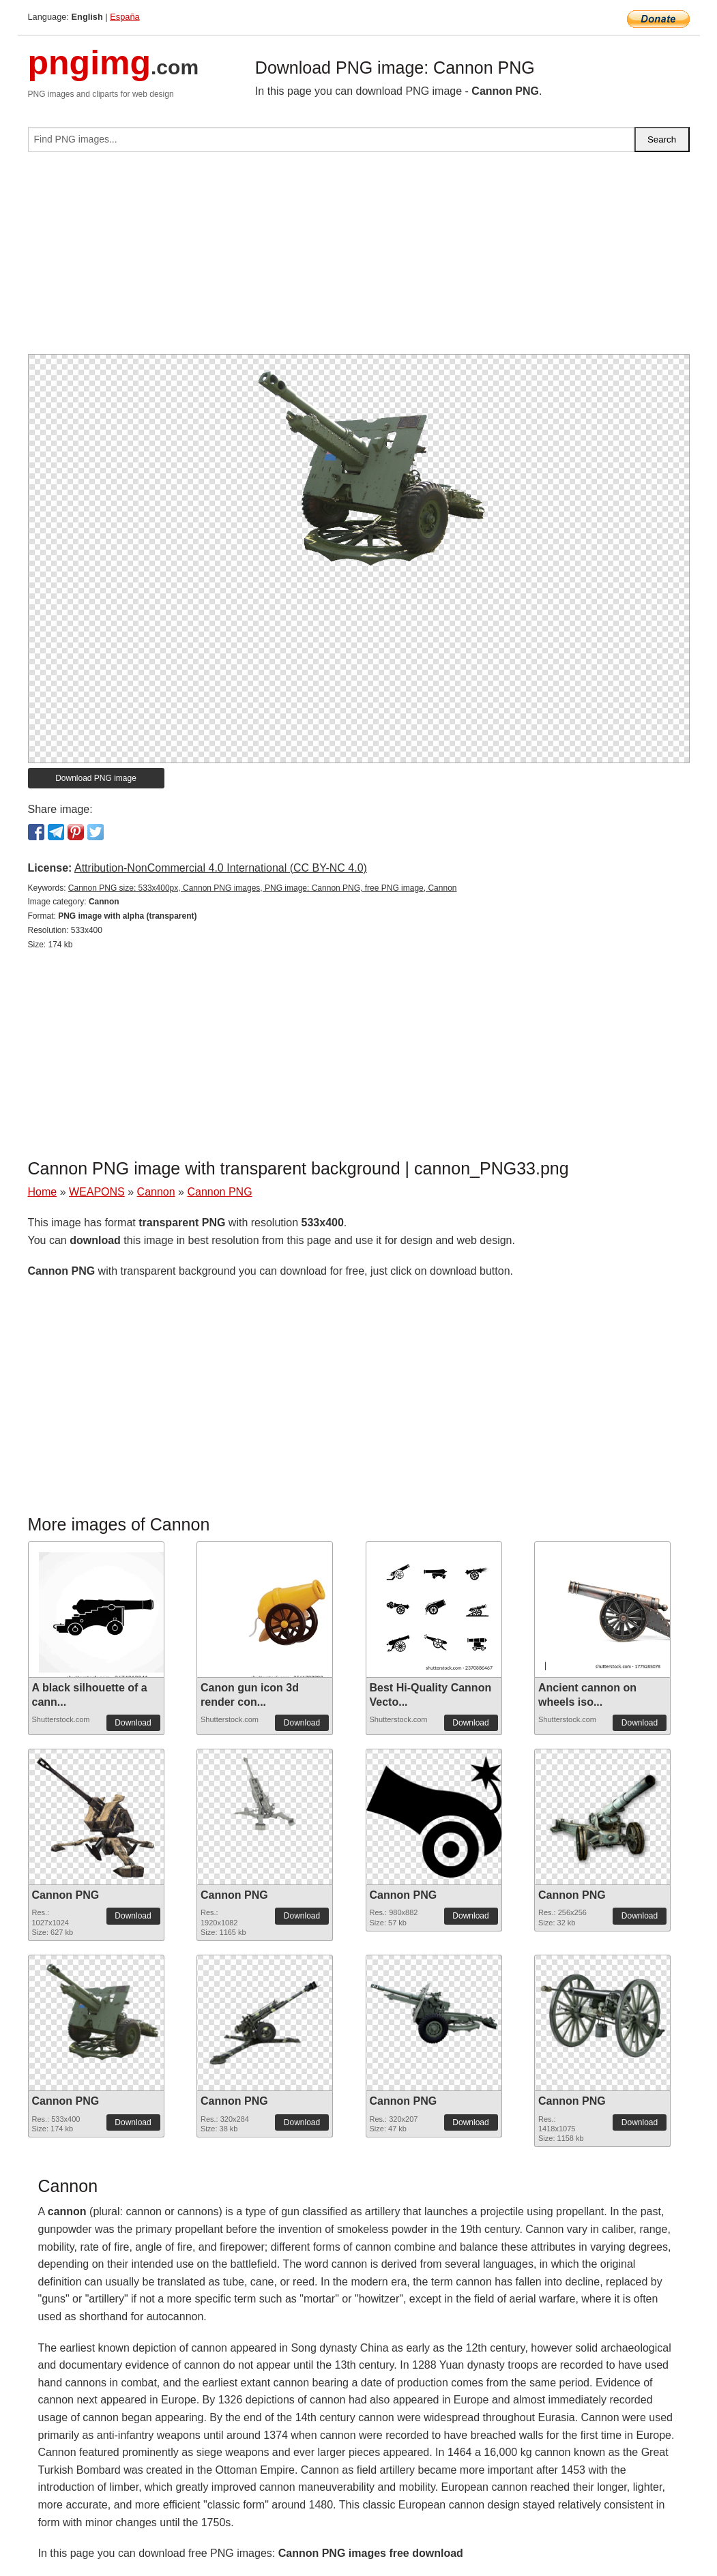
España (124, 17)
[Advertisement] (359, 258)
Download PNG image (95, 778)
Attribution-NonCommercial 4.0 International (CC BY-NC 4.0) (220, 868)
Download (133, 1723)
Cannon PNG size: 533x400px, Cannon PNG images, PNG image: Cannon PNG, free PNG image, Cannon (262, 888)
